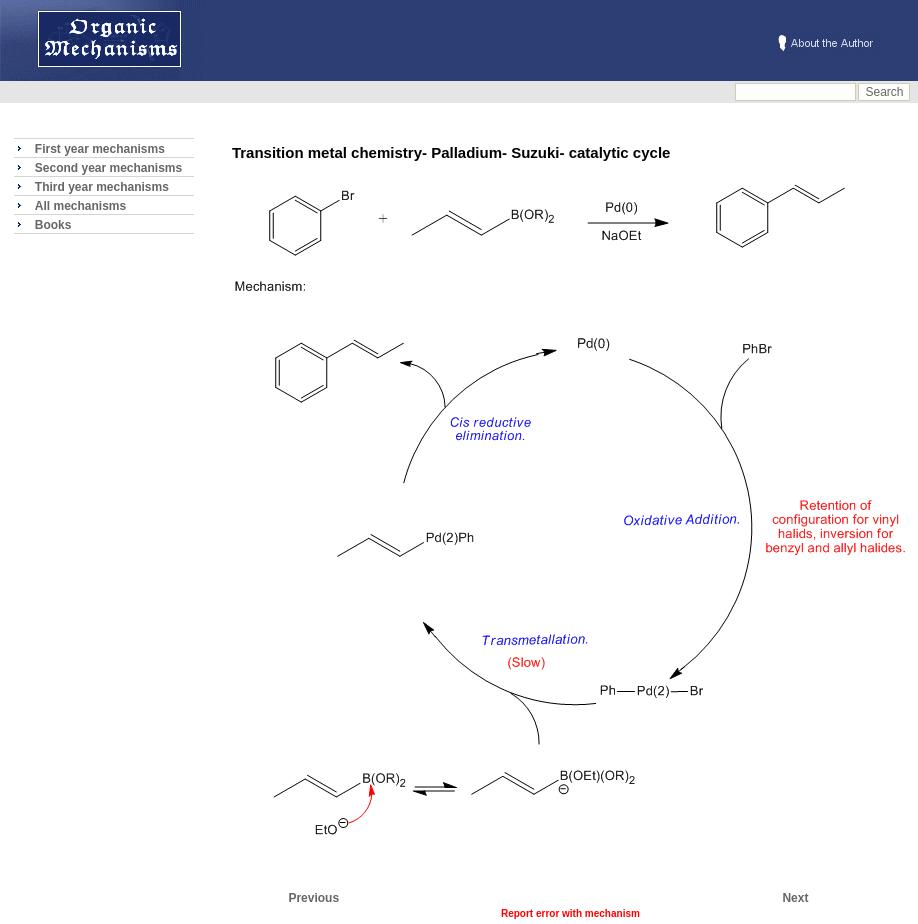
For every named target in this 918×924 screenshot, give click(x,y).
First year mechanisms (100, 149)
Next (795, 898)
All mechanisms (80, 206)
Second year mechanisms (108, 168)
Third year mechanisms (102, 187)
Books (53, 225)
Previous (313, 898)
